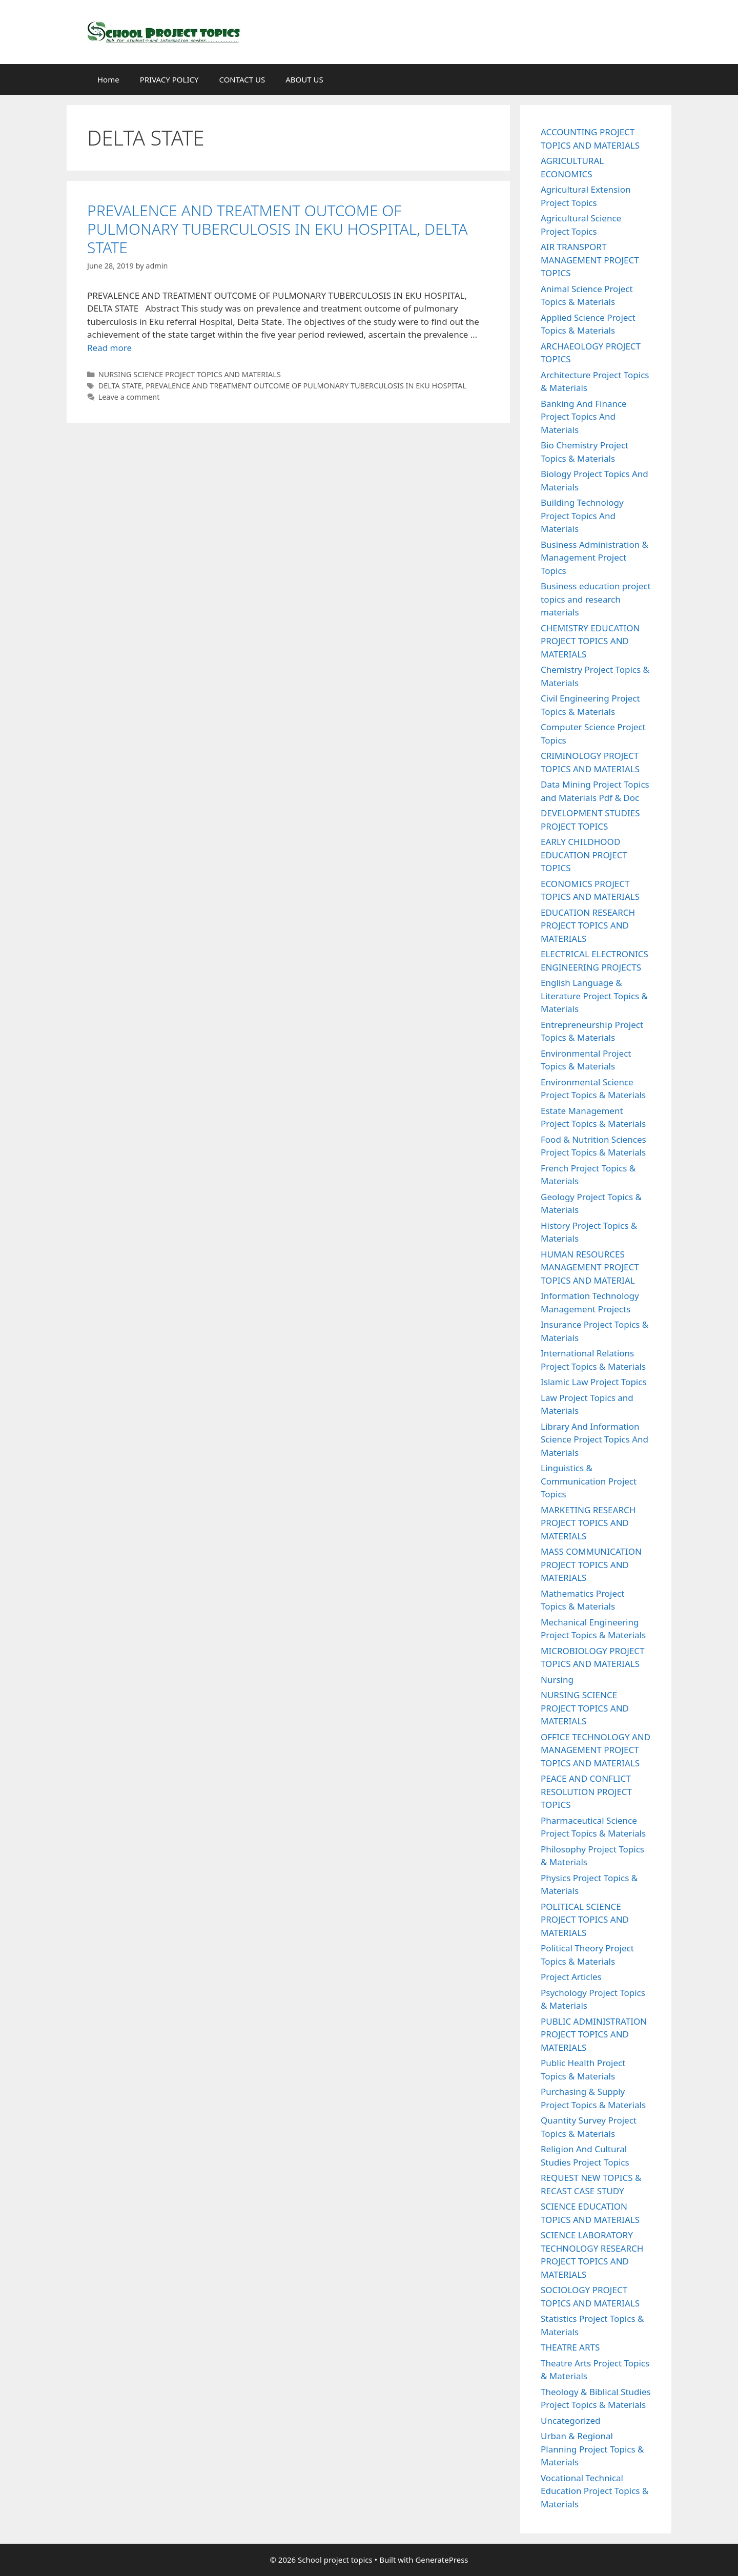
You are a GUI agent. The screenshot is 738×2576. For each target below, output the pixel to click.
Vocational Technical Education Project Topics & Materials (594, 2491)
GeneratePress (441, 2559)
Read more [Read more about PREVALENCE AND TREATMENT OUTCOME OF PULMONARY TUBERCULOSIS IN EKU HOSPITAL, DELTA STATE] (109, 348)
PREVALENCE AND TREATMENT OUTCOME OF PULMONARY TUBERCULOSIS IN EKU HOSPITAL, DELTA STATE (277, 229)
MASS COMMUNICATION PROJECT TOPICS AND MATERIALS (591, 1564)
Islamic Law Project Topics (594, 1382)
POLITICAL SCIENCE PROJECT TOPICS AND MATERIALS (585, 1920)
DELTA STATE (120, 385)
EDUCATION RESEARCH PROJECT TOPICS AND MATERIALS (588, 925)
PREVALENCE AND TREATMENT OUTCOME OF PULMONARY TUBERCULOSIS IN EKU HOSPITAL (306, 385)
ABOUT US (304, 79)
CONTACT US (242, 79)
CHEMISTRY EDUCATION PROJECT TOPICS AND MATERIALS (590, 641)
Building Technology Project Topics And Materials (582, 515)
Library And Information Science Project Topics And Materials (594, 1439)
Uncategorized (571, 2420)
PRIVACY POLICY (169, 79)
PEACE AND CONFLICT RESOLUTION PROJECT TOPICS (586, 1791)
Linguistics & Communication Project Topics (589, 1481)
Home (108, 79)
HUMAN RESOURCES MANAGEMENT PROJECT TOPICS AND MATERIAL (590, 1267)
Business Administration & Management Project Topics (594, 557)
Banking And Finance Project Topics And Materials (584, 417)
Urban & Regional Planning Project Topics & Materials (592, 2449)
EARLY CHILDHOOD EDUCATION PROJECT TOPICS (584, 855)
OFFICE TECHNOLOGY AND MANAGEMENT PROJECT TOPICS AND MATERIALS (595, 1750)
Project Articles (571, 1977)
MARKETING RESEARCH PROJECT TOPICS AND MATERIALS (588, 1523)
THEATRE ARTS (570, 2347)
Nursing (557, 1679)
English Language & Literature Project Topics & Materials (594, 996)
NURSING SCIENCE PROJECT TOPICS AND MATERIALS (189, 374)
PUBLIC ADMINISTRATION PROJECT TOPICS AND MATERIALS (594, 2034)
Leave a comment (129, 397)
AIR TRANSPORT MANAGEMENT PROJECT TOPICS (590, 260)
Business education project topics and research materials (596, 599)
